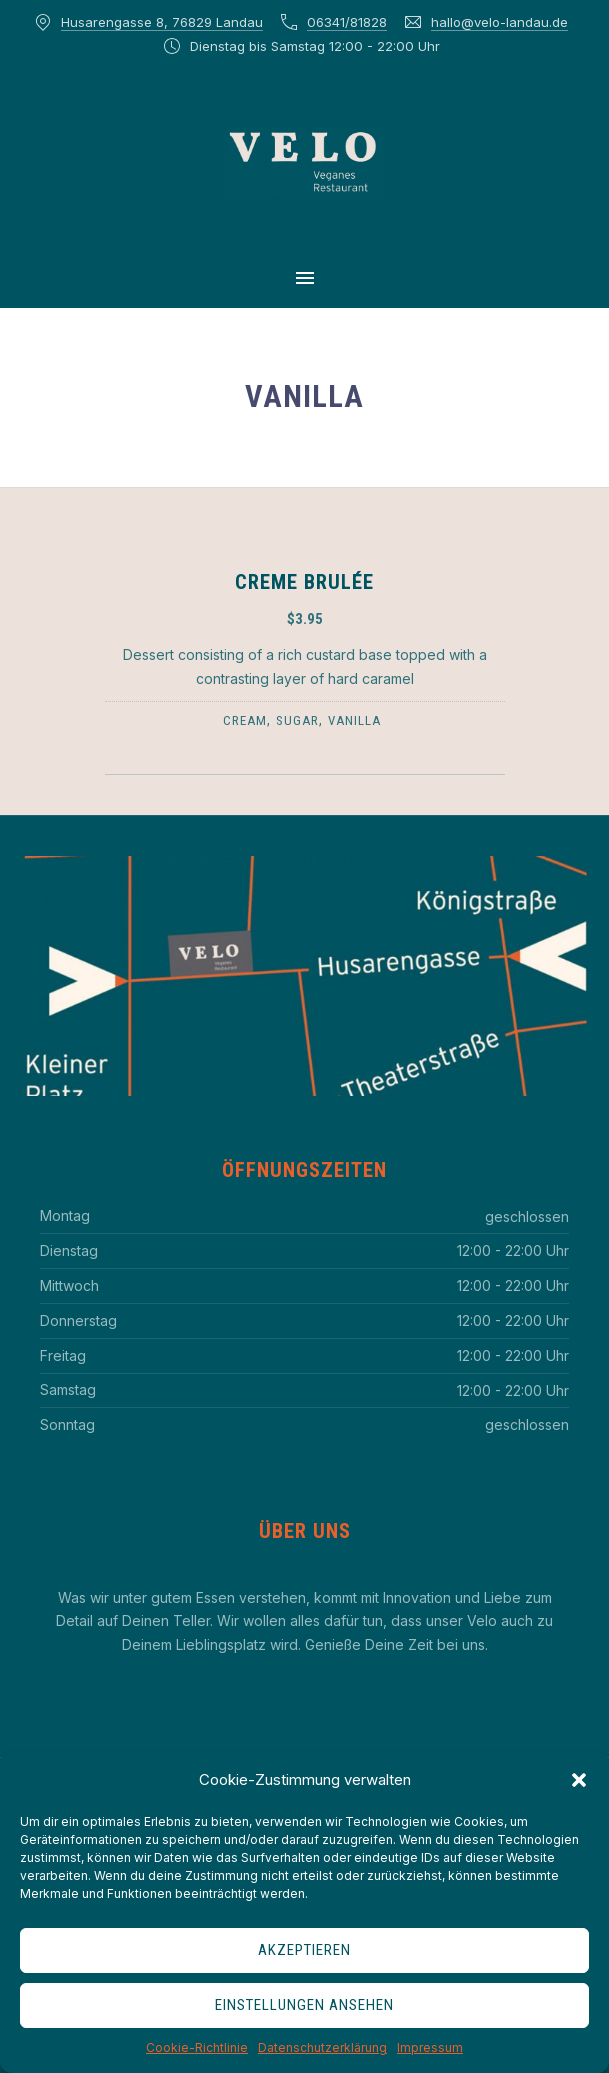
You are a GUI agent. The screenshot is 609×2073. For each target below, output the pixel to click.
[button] (579, 1780)
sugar (297, 720)
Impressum (430, 2047)
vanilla (354, 720)
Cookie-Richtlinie (197, 2047)
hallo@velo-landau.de (499, 22)
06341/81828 (347, 22)
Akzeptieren (304, 1950)
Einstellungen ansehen (304, 2005)
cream (245, 720)
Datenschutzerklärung (322, 2047)
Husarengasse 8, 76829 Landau (162, 22)
